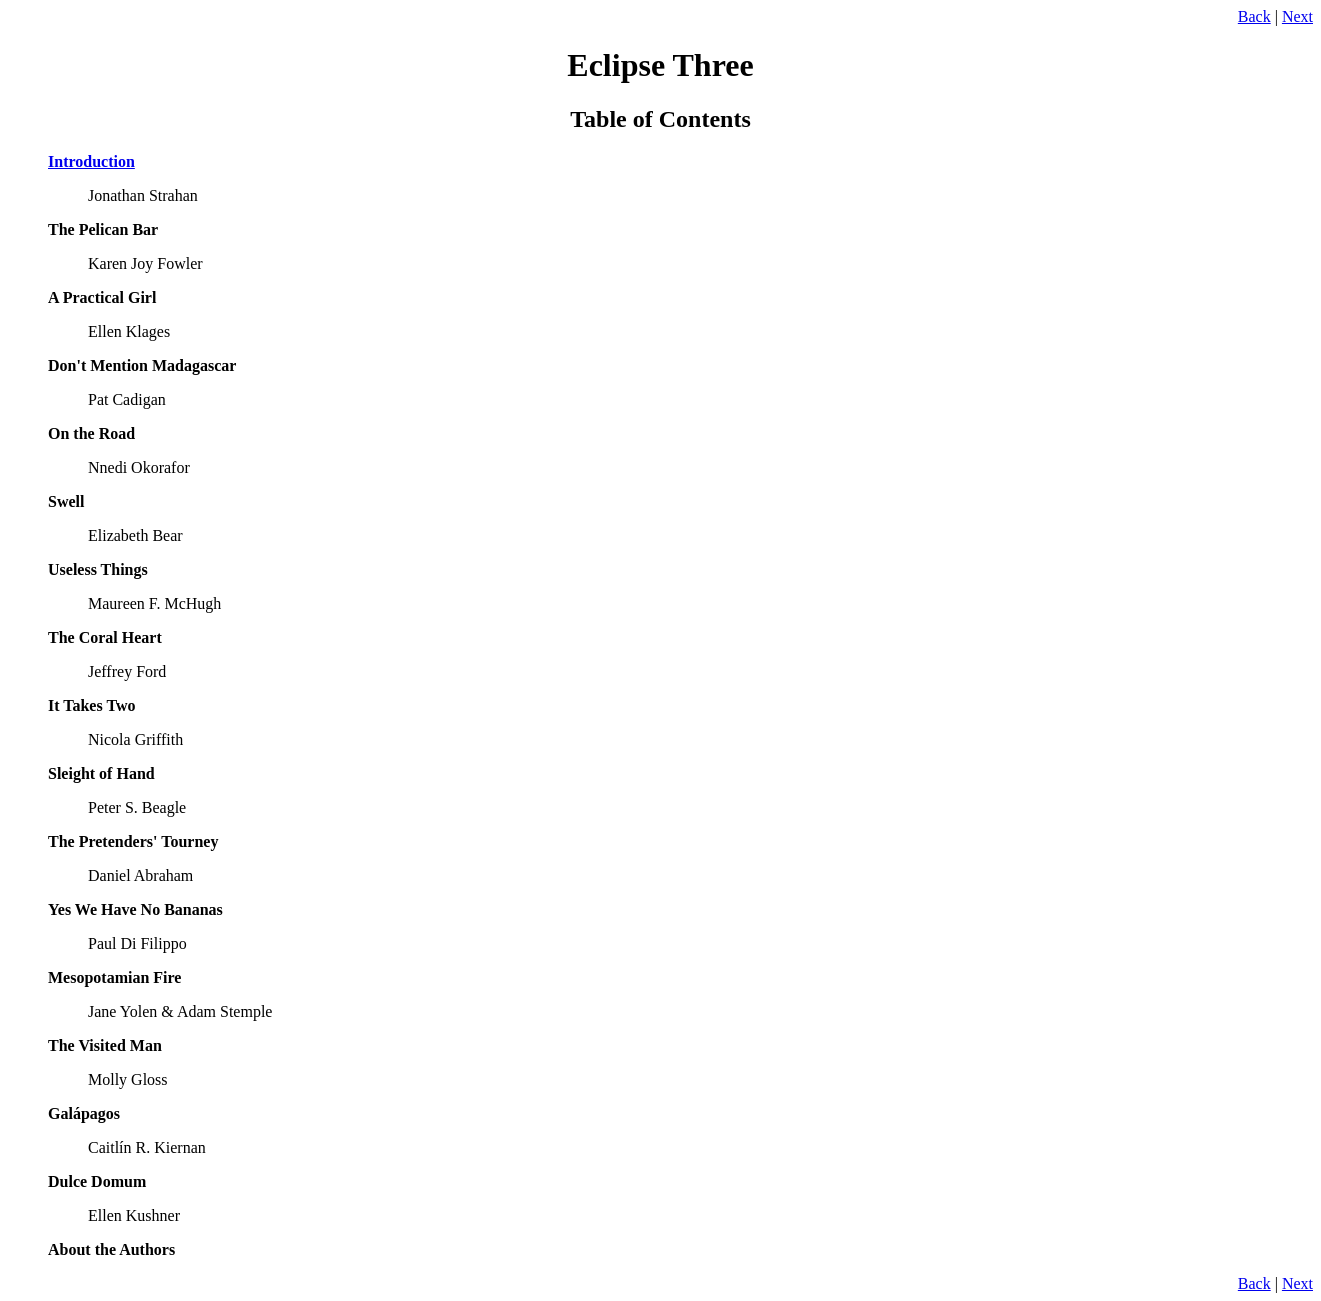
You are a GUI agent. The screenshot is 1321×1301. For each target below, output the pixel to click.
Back (1254, 16)
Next (1297, 16)
